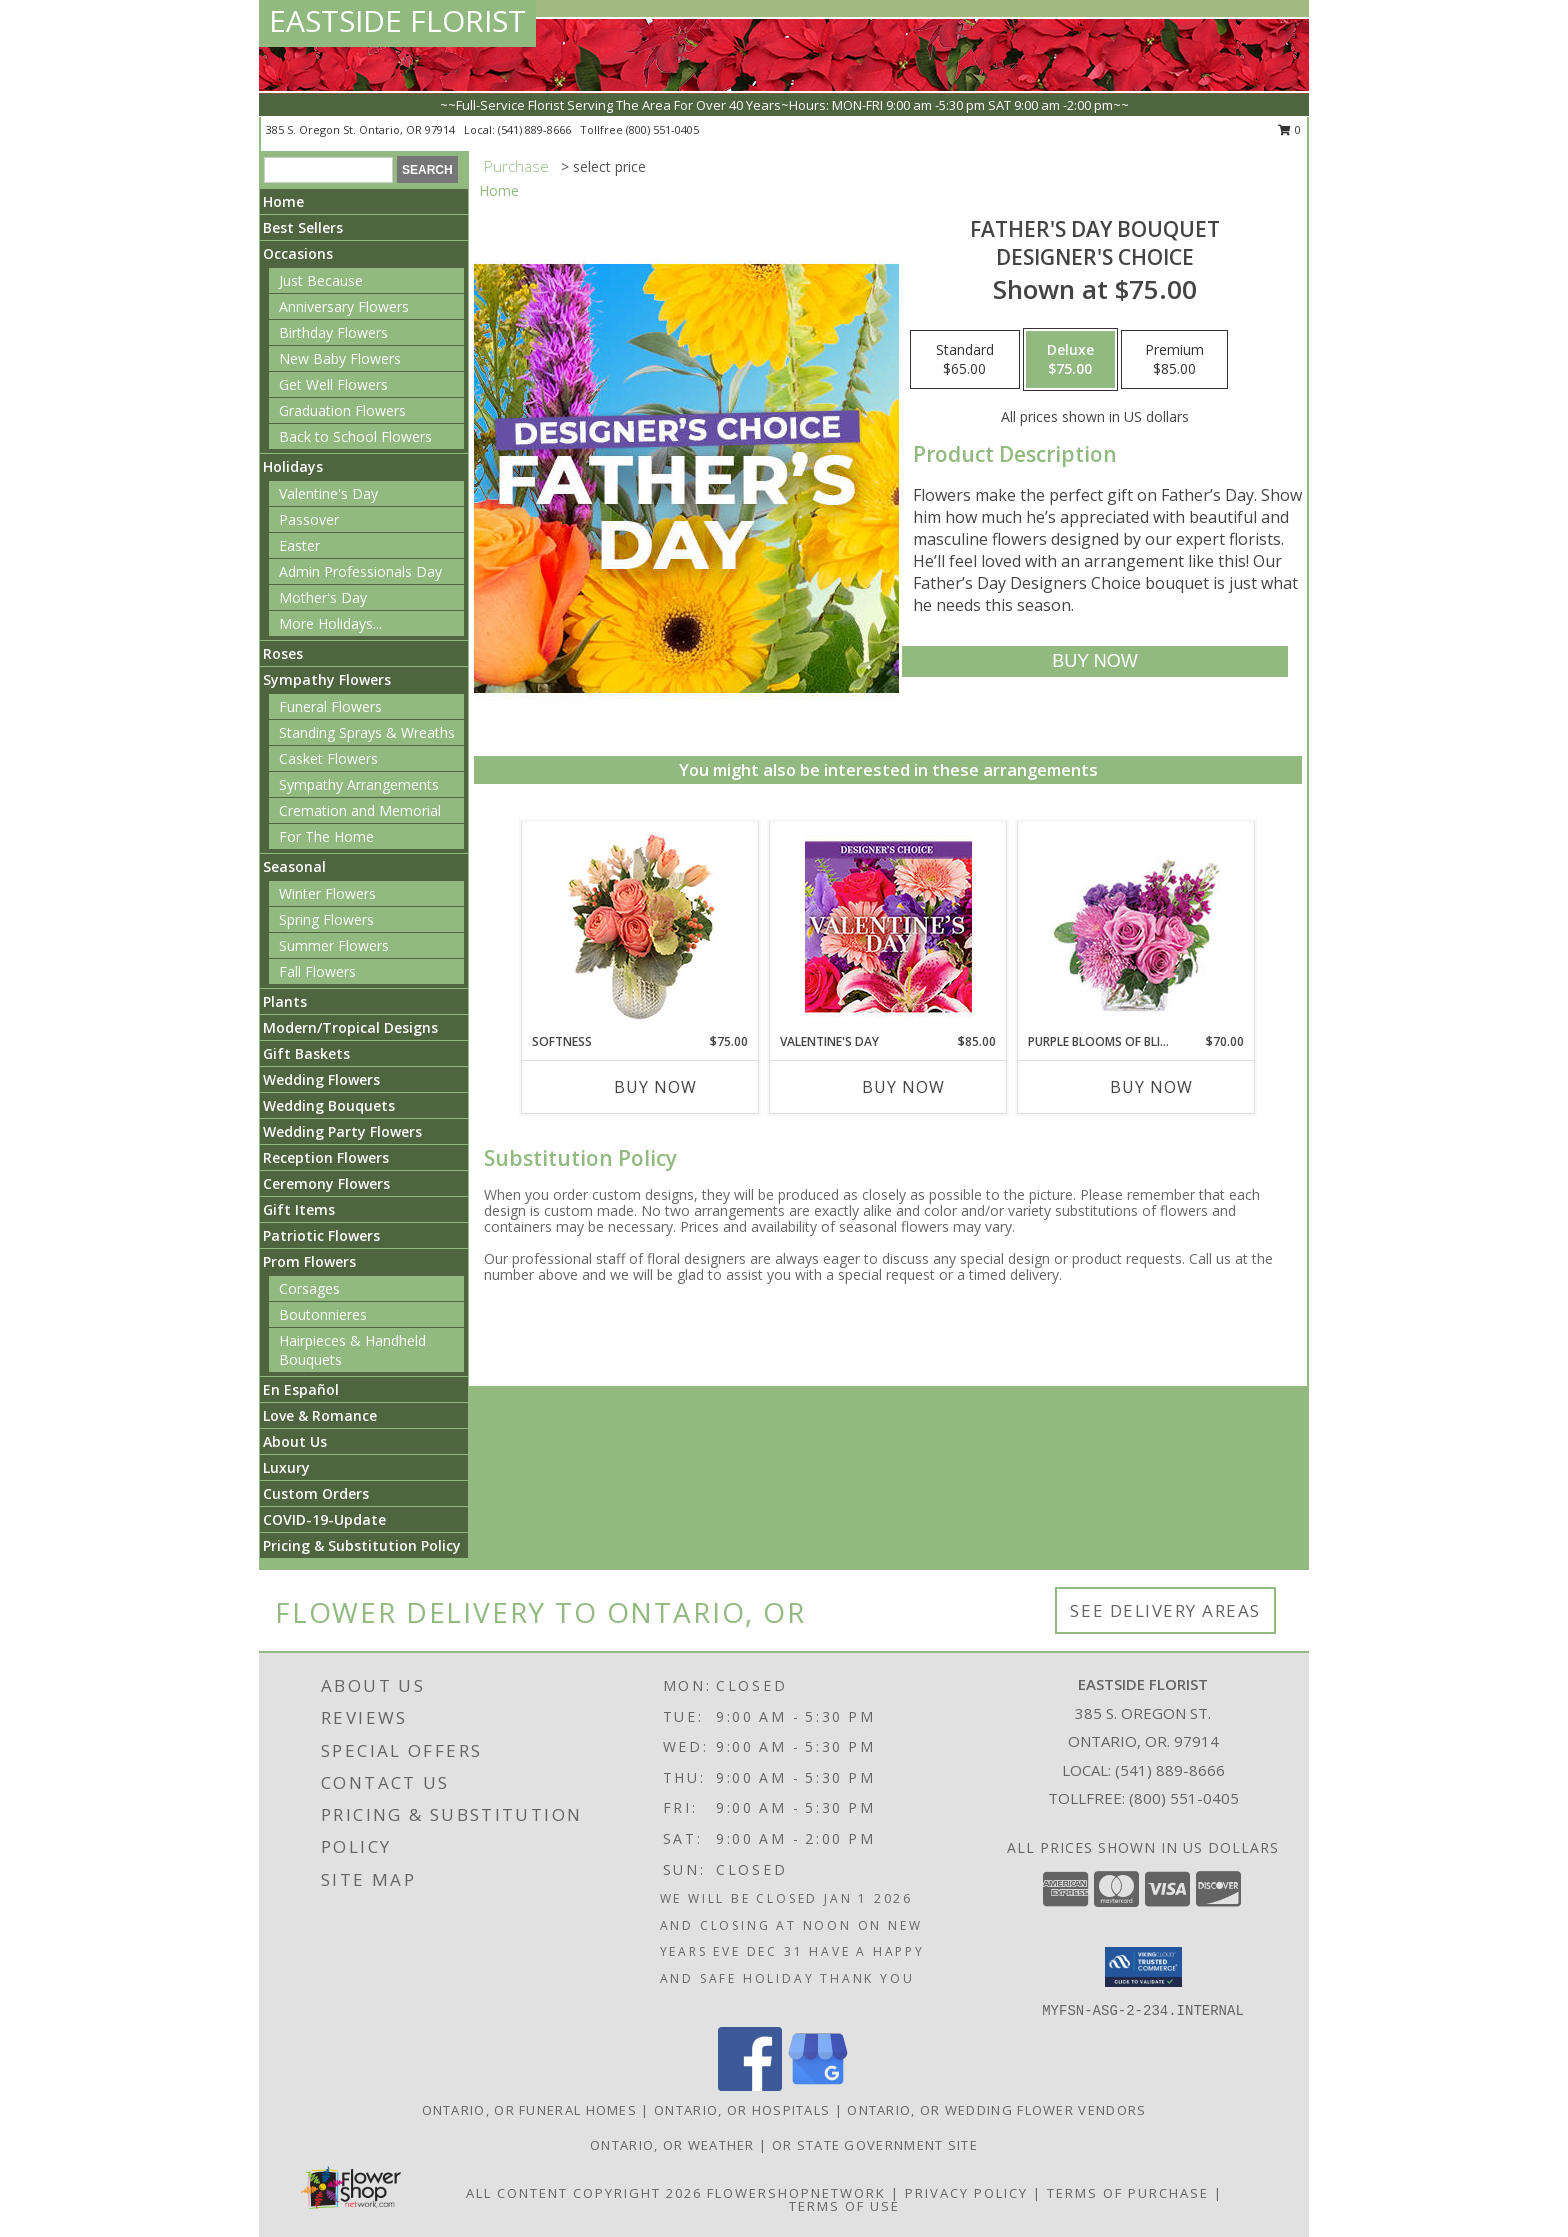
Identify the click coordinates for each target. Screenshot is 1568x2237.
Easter (299, 545)
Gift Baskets (306, 1053)
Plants (285, 1001)
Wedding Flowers (321, 1079)
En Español (301, 1389)
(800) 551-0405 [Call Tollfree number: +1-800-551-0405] (1184, 1798)
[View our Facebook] (750, 2085)
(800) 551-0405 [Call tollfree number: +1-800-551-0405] (662, 129)
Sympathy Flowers (327, 679)
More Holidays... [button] (330, 623)
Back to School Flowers (355, 436)
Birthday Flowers (333, 332)
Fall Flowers (317, 971)
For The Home (326, 836)
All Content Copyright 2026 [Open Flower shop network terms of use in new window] (584, 2193)
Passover (309, 519)
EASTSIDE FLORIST (397, 20)
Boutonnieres (323, 1314)
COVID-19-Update (324, 1519)
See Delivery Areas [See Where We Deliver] (1165, 1610)
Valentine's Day (328, 493)
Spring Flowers (326, 919)
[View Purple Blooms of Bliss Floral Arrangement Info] (1136, 927)
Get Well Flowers (333, 384)
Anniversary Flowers (344, 306)
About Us (295, 1441)
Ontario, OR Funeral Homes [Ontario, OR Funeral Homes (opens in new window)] (530, 2110)
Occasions (298, 253)
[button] (1143, 1967)
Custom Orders (316, 1493)
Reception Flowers (326, 1157)
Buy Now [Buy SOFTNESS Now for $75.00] (655, 1087)
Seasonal (294, 866)
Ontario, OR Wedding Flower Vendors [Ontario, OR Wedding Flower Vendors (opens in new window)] (996, 2110)
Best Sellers (303, 227)
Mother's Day (323, 597)
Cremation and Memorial (360, 810)
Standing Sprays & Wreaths (367, 732)
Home (283, 201)
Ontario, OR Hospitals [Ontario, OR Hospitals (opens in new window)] (742, 2110)
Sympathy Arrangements (359, 784)
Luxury (286, 1467)
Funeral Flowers (330, 706)
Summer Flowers (334, 945)
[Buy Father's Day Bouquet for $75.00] (1094, 661)
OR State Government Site (875, 2145)
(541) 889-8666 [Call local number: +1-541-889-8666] (536, 129)
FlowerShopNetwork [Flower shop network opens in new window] (796, 2193)
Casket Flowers (328, 758)
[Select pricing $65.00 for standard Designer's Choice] (965, 360)
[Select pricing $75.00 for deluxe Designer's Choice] (1070, 360)
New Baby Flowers (340, 358)
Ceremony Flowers (326, 1183)
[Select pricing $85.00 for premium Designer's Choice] (1174, 360)
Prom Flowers (309, 1261)
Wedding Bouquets (329, 1105)
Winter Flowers (327, 893)
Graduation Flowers (342, 410)
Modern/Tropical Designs (350, 1027)
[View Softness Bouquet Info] (640, 927)
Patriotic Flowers (321, 1235)
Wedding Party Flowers (342, 1131)
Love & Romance (320, 1415)
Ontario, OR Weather (672, 2145)
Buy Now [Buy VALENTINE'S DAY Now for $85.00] (903, 1087)
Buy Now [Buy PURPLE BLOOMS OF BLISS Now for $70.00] (1151, 1087)
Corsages (309, 1288)
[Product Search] (328, 170)
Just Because (321, 280)
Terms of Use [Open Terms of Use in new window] (844, 2206)
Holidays (293, 466)
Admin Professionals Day (360, 571)
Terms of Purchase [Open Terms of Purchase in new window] (1128, 2193)
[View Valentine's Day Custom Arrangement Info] (888, 927)
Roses (283, 653)
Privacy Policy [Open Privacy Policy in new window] (966, 2193)
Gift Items (299, 1209)
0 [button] (1289, 129)
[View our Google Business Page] (818, 2085)
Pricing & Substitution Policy (362, 1545)
